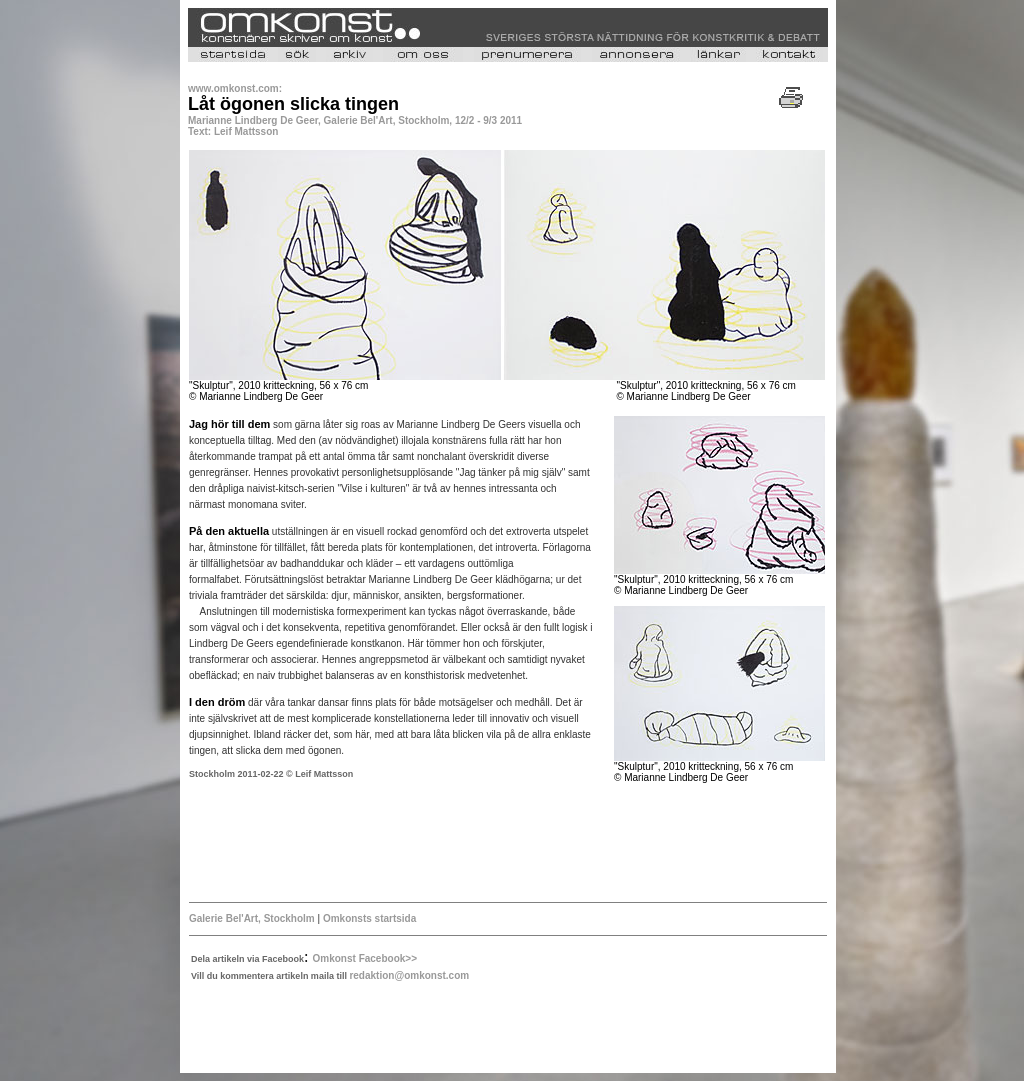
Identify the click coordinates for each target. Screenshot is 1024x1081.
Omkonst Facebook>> (365, 958)
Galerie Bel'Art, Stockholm (252, 918)
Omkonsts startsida (368, 918)
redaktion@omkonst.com (409, 975)
